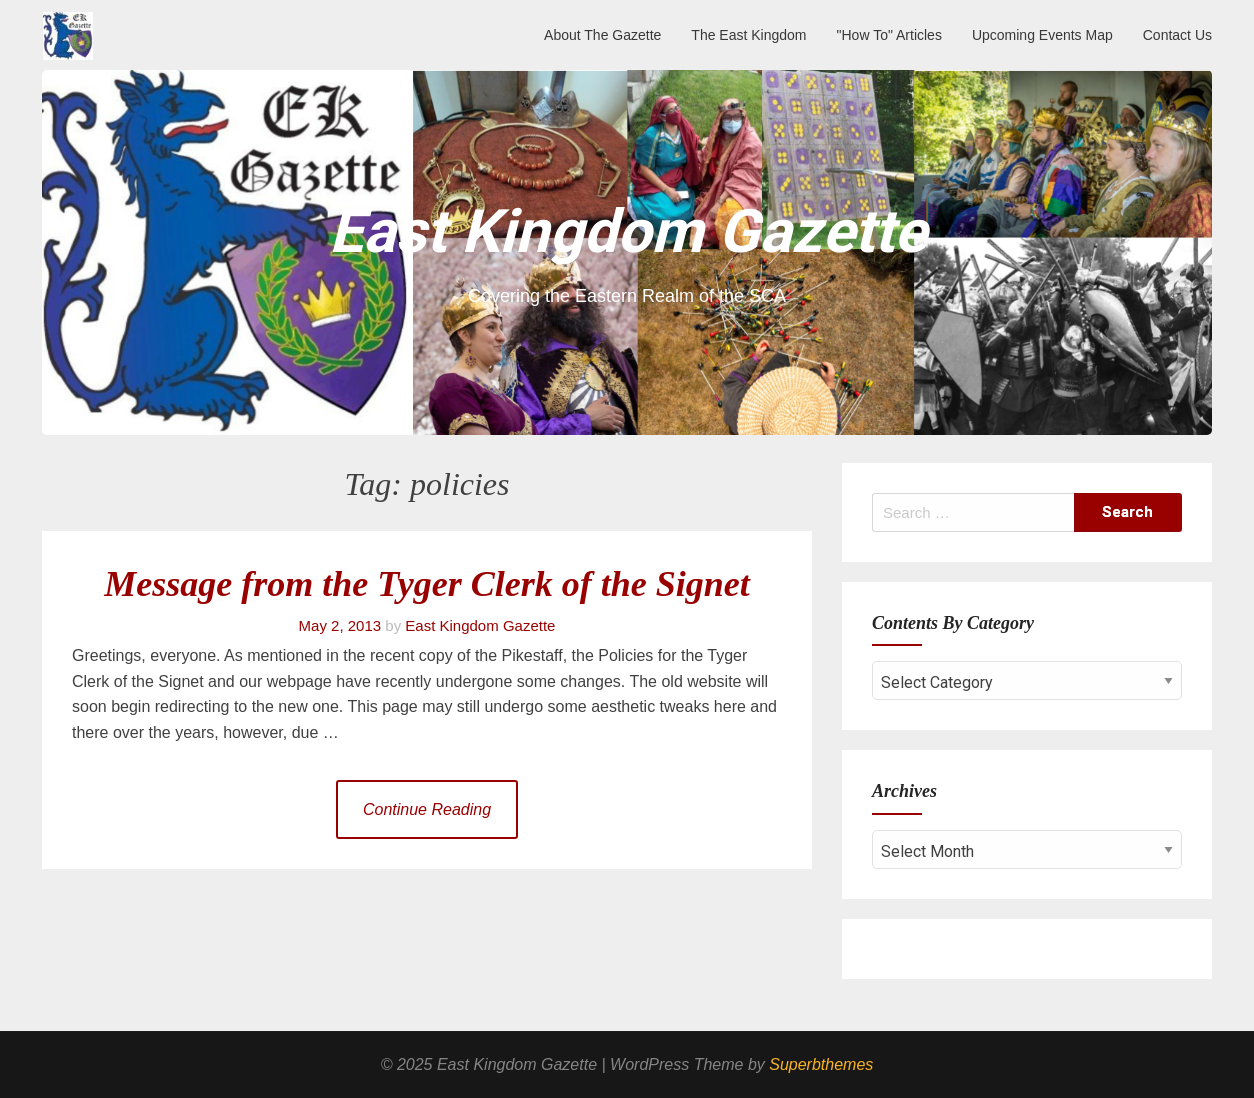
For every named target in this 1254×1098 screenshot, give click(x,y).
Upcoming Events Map (1042, 35)
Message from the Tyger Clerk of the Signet (427, 584)
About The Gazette (602, 35)
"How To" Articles (889, 35)
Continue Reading (427, 809)
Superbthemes (821, 1064)
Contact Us (1177, 35)
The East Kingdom (748, 35)
